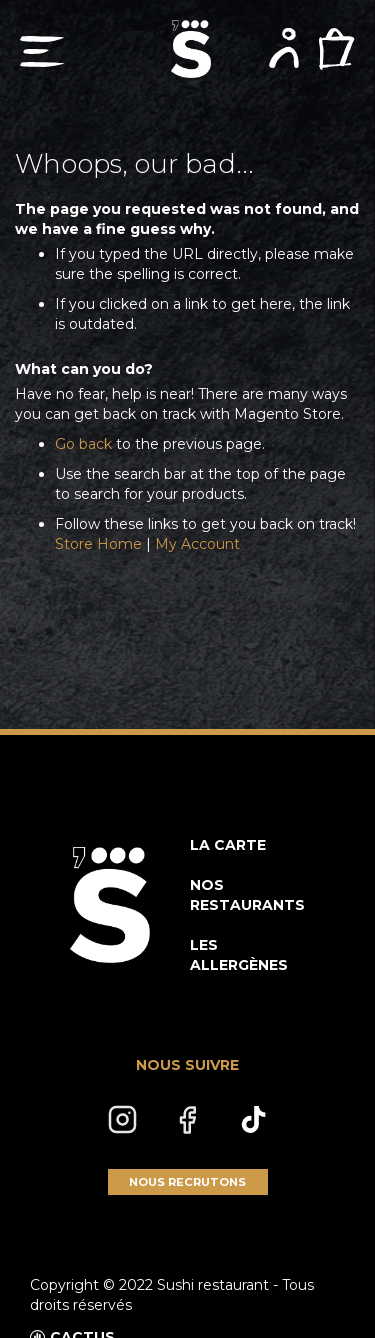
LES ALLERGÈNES (239, 955)
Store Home (98, 544)
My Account (197, 544)
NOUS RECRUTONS (187, 1182)
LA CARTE (228, 845)
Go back (83, 444)
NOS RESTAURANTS (247, 895)
